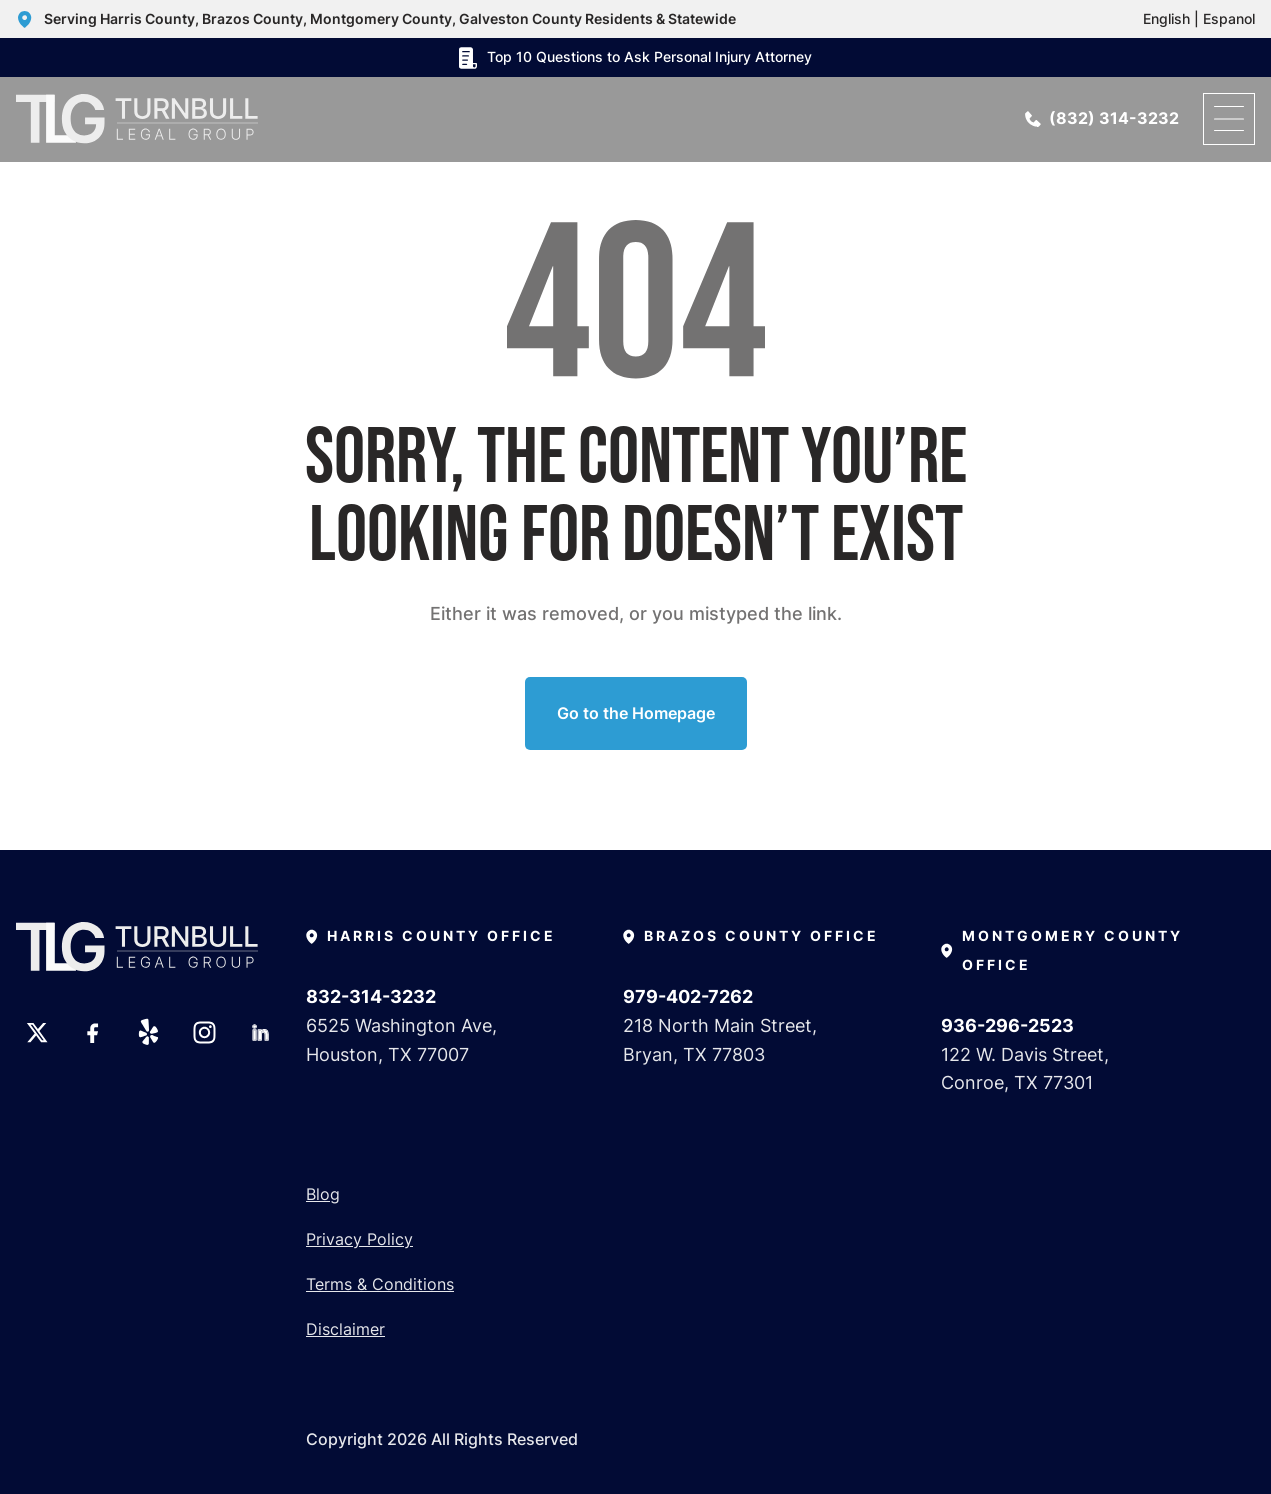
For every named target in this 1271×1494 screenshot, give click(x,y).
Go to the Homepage (636, 713)
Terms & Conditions (380, 1284)
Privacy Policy (359, 1239)
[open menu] (1229, 119)
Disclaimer (345, 1329)
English (1166, 18)
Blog (323, 1194)
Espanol (1229, 18)
